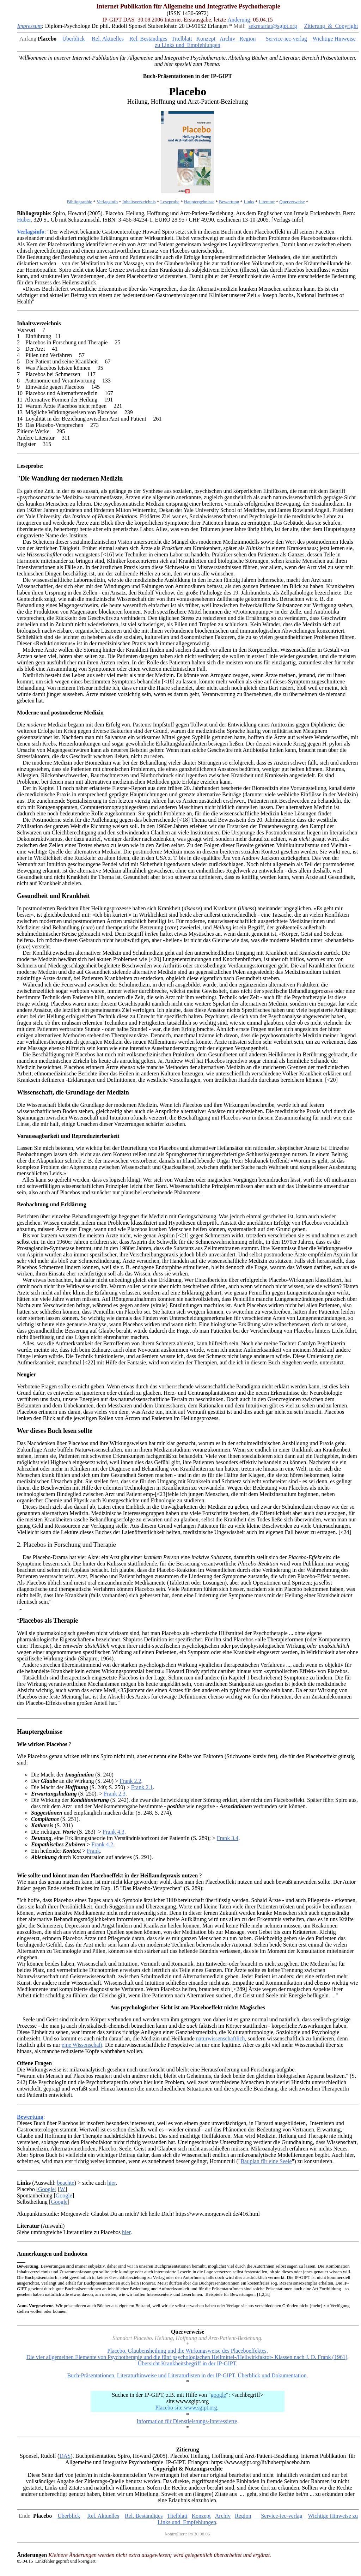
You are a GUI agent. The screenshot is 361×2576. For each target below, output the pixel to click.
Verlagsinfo (107, 201)
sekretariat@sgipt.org (273, 26)
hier (111, 2183)
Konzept (205, 39)
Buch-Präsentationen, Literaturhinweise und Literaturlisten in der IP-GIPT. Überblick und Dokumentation (186, 2375)
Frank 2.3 (114, 1794)
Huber (24, 220)
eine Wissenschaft (82, 2045)
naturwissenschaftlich (220, 2038)
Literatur (267, 201)
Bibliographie (79, 201)
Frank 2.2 (130, 1781)
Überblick (73, 39)
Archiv (227, 39)
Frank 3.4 (227, 1838)
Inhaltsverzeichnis (139, 201)
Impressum (29, 26)
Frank (93, 1851)
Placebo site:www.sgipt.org (186, 2408)
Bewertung (229, 201)
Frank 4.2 (102, 1844)
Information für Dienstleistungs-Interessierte (186, 2421)
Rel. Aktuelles (108, 39)
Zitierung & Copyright (331, 26)
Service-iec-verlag (286, 39)
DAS (65, 2456)
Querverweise (292, 201)
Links (249, 201)
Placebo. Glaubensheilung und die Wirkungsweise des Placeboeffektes (187, 2351)
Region (247, 39)
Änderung (238, 20)
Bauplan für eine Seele (266, 2161)
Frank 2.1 (142, 1787)
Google (46, 2189)
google (218, 2395)
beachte (65, 2183)
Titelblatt (182, 39)
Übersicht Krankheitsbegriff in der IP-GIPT (187, 2363)
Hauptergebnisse (199, 201)
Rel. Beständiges (148, 39)
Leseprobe (169, 201)
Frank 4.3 (113, 1832)
